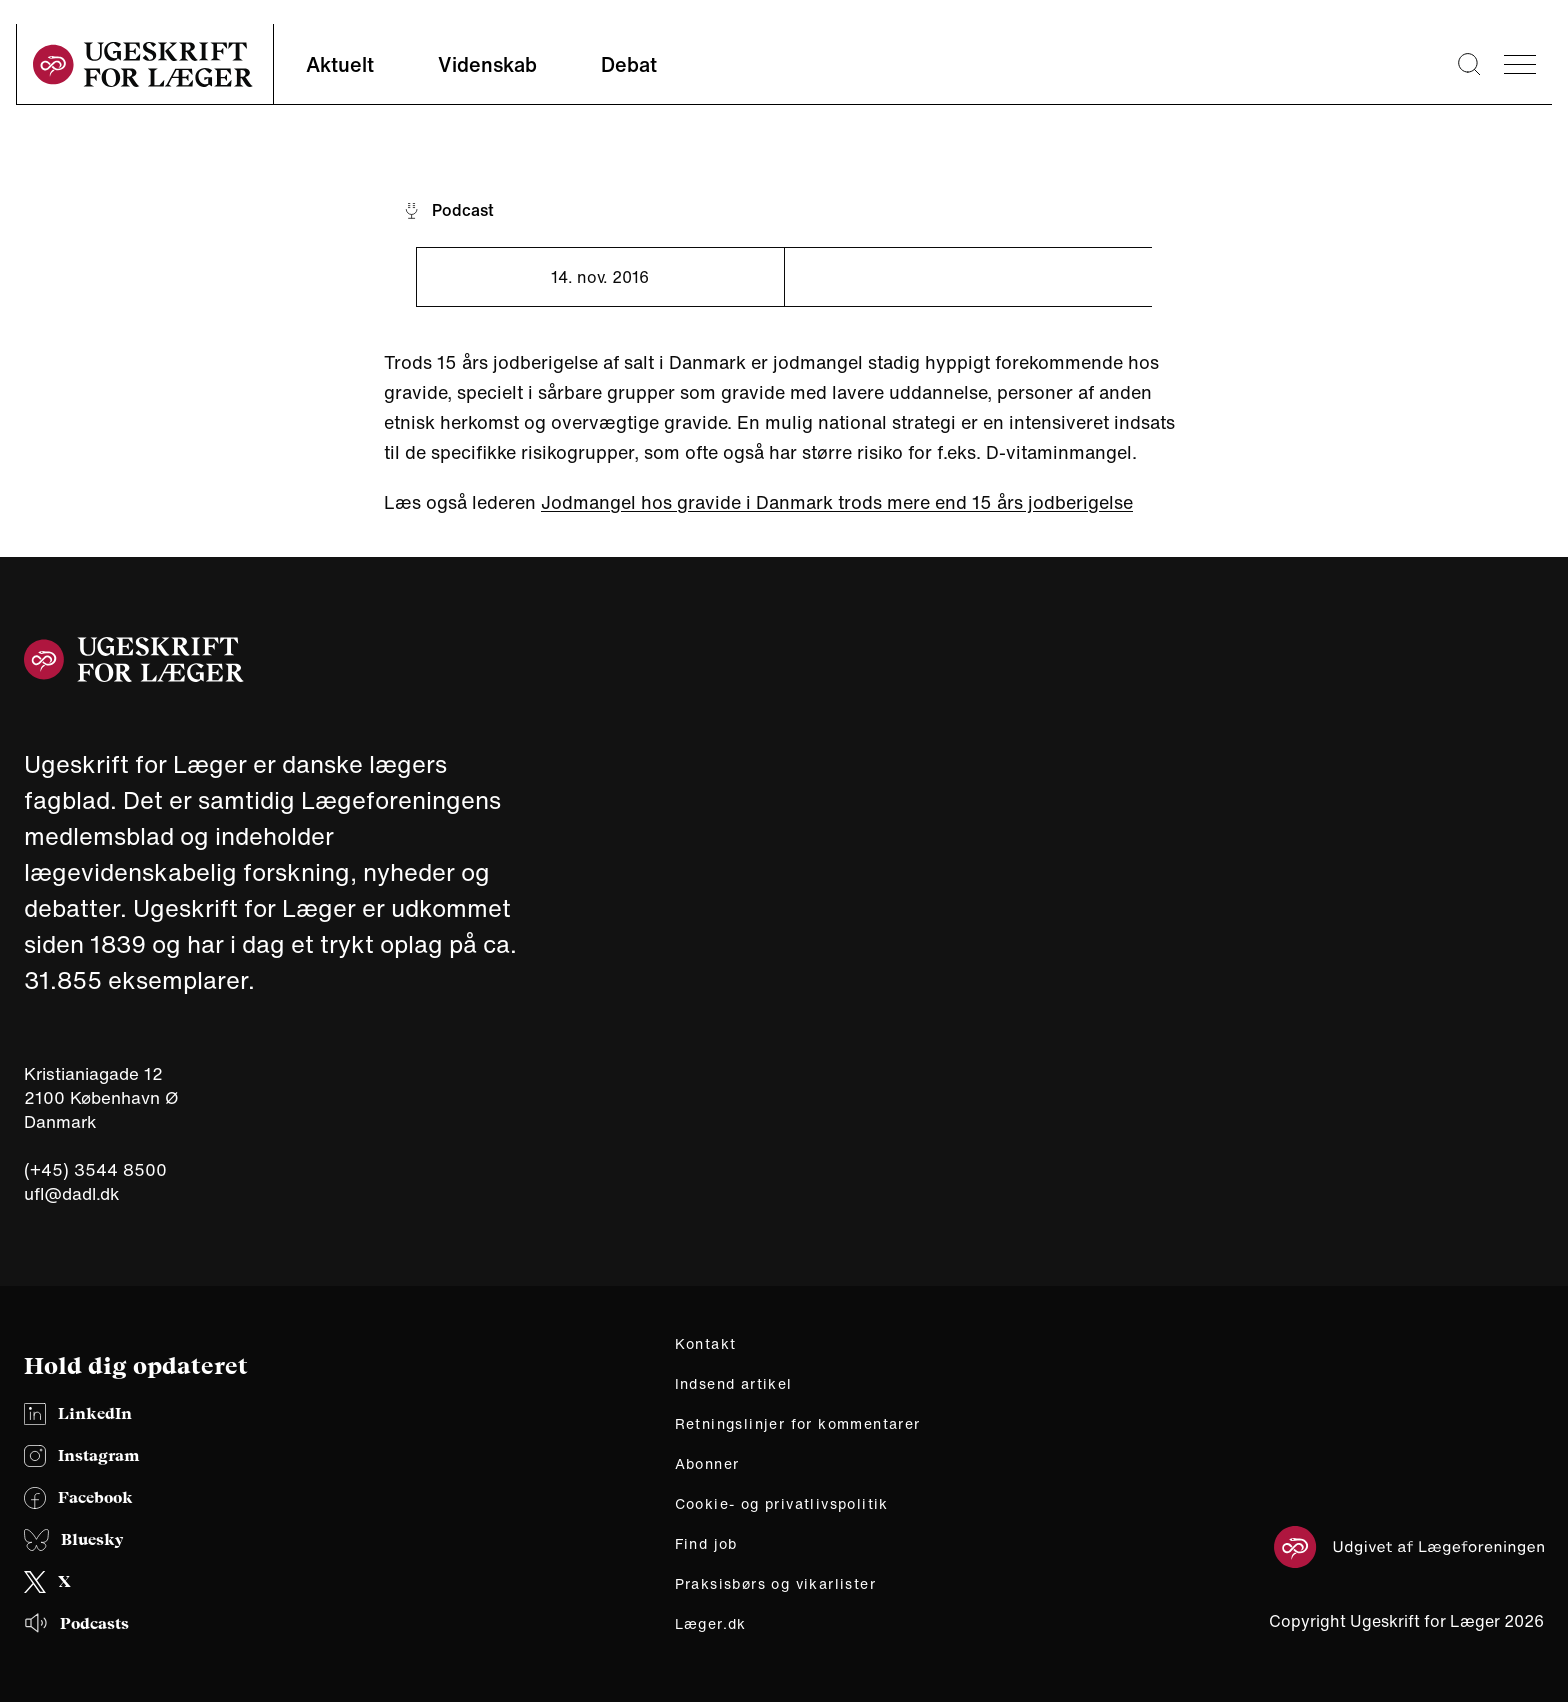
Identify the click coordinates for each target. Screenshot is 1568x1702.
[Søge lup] (1469, 64)
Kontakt (706, 1344)
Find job (706, 1544)
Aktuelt (340, 64)
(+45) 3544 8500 (95, 1170)
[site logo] (143, 64)
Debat (629, 64)
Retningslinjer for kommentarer (798, 1424)
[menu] (1520, 64)
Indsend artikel (734, 1384)
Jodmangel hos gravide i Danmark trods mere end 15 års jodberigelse (837, 502)
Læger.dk (711, 1624)
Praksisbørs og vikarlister (775, 1584)
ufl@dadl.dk (72, 1193)
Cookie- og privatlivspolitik (782, 1504)
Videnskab (487, 64)
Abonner (707, 1464)
